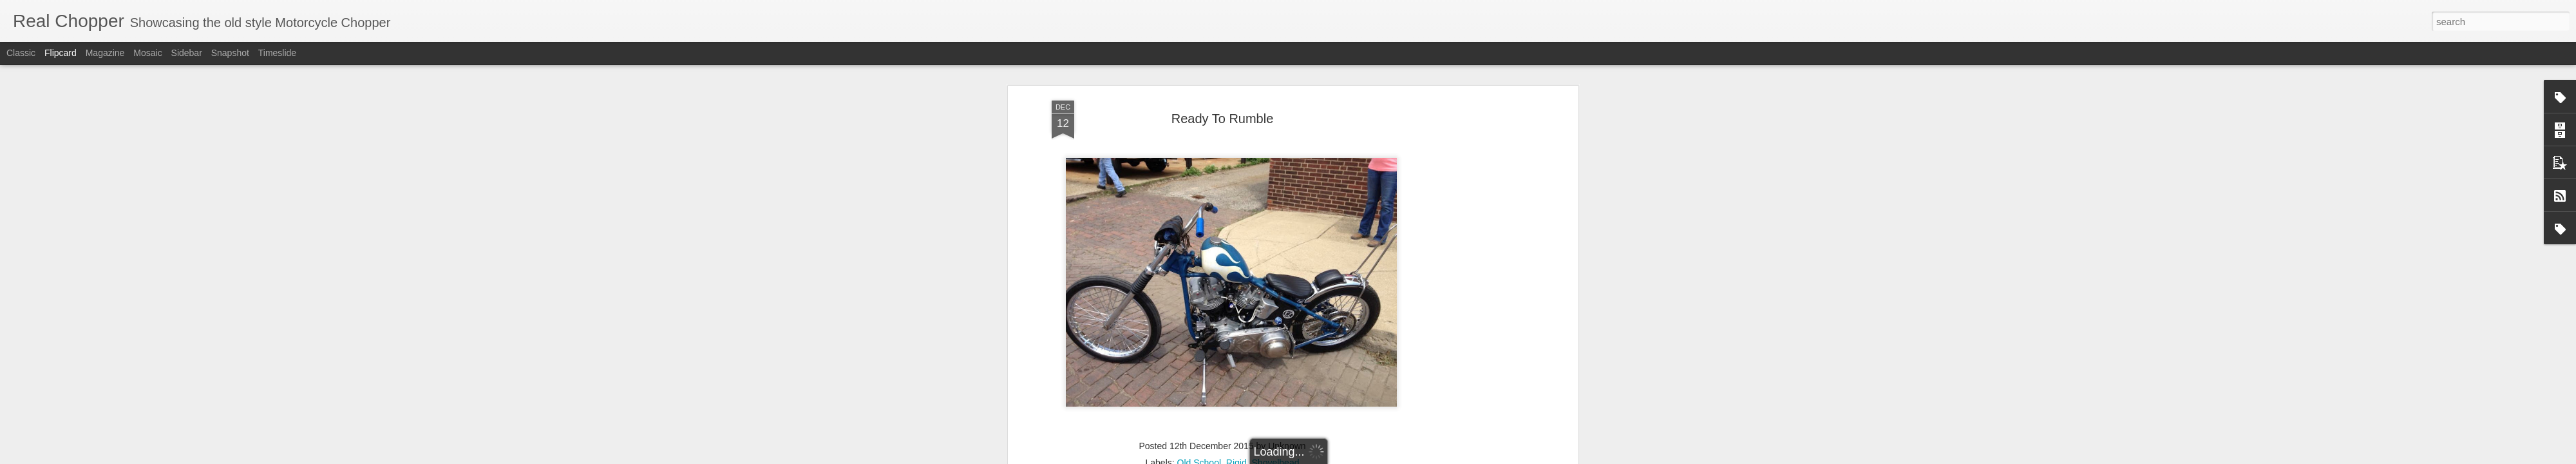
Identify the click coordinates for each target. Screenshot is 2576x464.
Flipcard (60, 53)
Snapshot (230, 53)
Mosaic (147, 53)
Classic (20, 53)
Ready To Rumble (1222, 118)
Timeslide (277, 53)
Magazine (105, 53)
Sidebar (186, 53)
